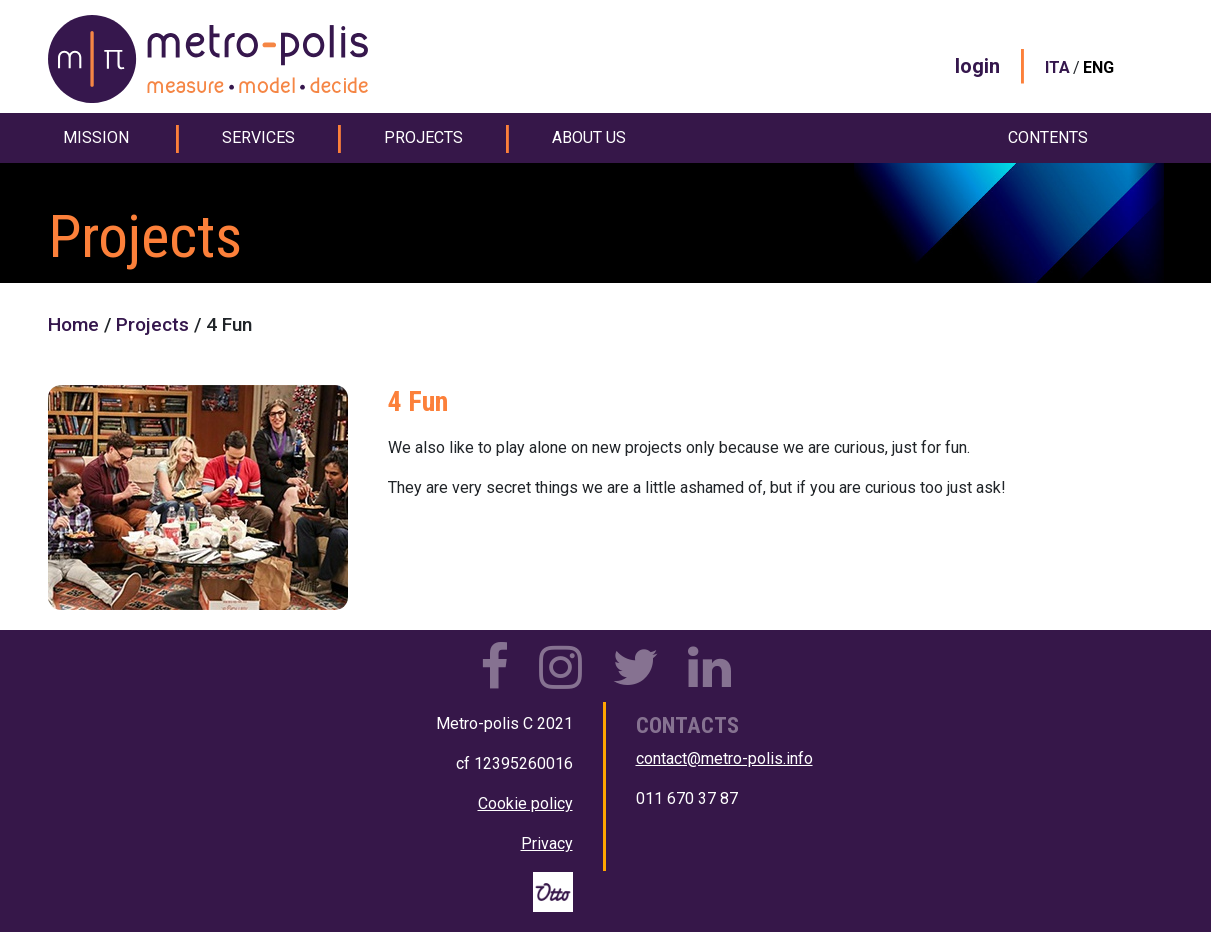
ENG (1098, 67)
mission (96, 137)
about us (589, 137)
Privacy (547, 843)
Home (73, 324)
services (258, 137)
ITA (1057, 67)
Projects (152, 324)
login (977, 66)
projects (423, 137)
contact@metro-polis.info (724, 758)
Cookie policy (525, 803)
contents (1048, 137)
